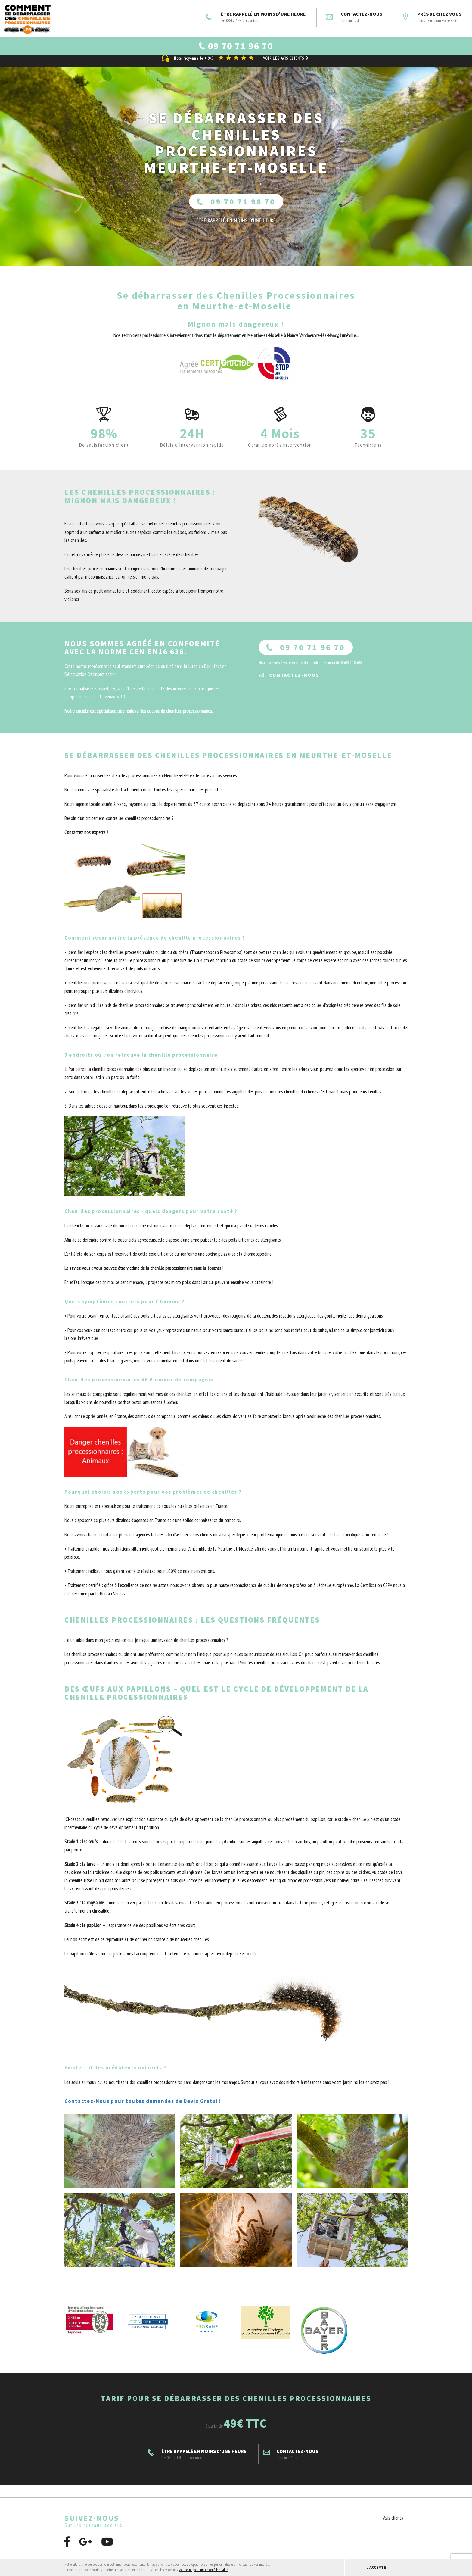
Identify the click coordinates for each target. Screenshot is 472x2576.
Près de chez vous (431, 17)
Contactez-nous (354, 17)
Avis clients (393, 2525)
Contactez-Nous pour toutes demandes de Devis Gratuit (142, 2108)
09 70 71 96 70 (236, 209)
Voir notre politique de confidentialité (203, 2569)
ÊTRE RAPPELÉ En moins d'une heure (236, 227)
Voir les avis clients (286, 65)
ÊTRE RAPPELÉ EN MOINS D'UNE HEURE (256, 17)
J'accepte (376, 2567)
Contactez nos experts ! (86, 839)
